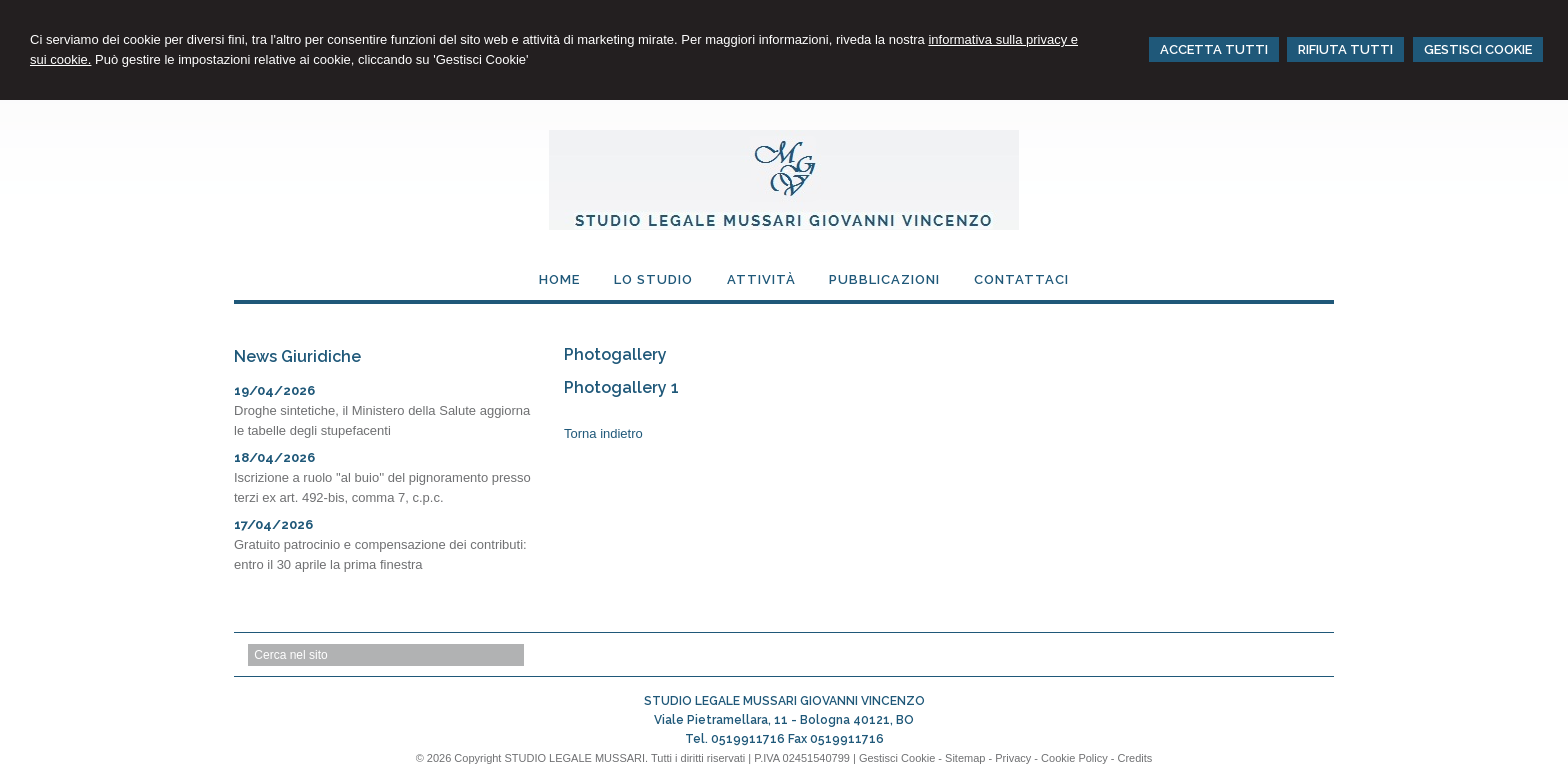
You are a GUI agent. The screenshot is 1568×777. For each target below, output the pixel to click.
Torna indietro (603, 433)
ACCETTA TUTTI (1214, 49)
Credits (1135, 758)
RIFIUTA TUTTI (1345, 49)
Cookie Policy (1074, 758)
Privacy (1013, 758)
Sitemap (965, 758)
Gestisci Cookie (897, 758)
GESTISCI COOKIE (1478, 49)
